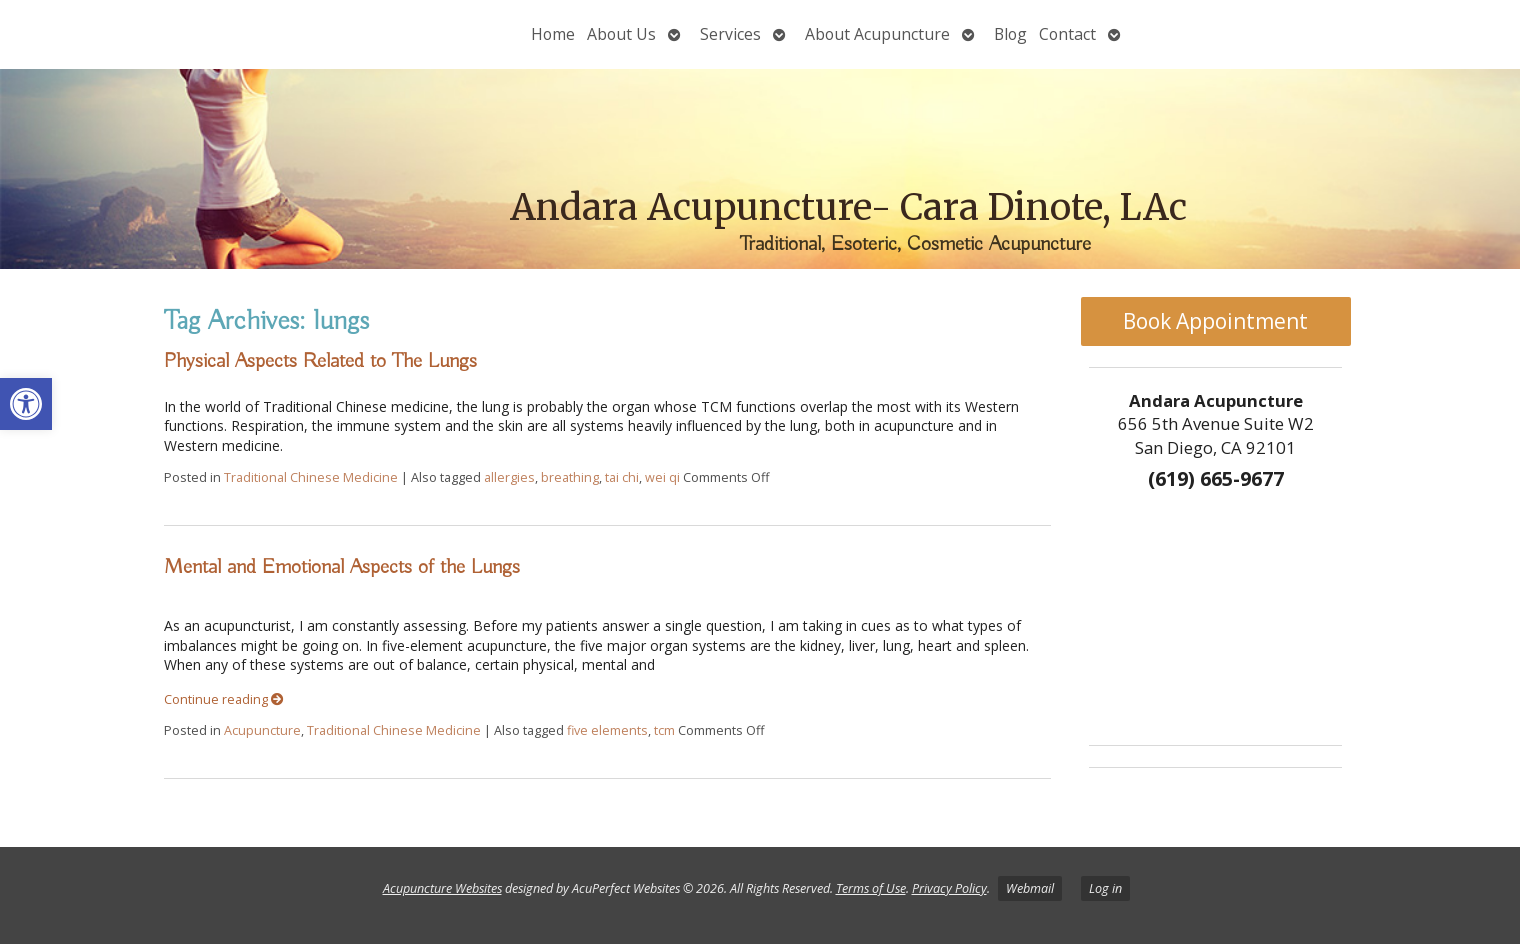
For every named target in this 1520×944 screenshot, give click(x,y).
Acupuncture (262, 730)
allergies (509, 477)
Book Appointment (1215, 321)
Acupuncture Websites (442, 888)
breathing (570, 477)
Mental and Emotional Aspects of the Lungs (342, 567)
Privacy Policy (949, 888)
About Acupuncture (877, 34)
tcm (664, 730)
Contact (1067, 34)
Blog (1010, 34)
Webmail (1030, 888)
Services (730, 34)
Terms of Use (871, 888)
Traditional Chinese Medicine (311, 477)
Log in (1105, 888)
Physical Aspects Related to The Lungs (320, 361)
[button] (26, 404)
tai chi (622, 477)
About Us (621, 34)
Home (553, 34)
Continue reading (224, 699)
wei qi (662, 477)
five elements (607, 730)
